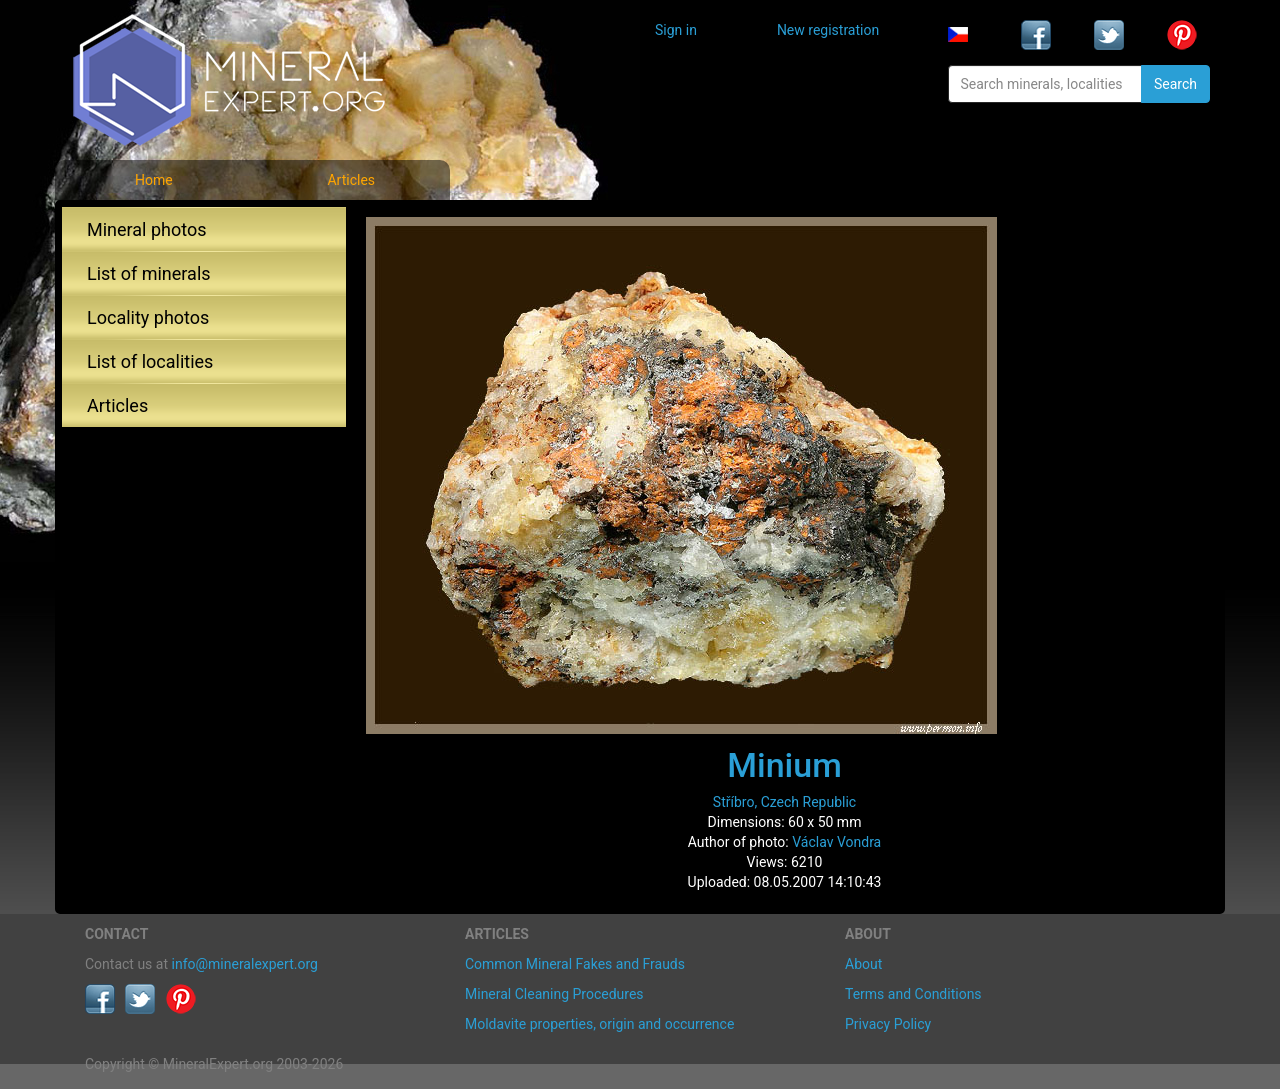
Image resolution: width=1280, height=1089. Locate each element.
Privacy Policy (888, 1024)
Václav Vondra (836, 842)
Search (1175, 84)
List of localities (150, 361)
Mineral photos (147, 229)
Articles (351, 180)
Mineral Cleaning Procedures (554, 994)
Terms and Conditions (913, 994)
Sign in (676, 30)
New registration (828, 30)
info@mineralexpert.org (245, 964)
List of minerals (149, 273)
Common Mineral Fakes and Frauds (575, 964)
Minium (784, 765)
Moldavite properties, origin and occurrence (599, 1024)
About (863, 964)
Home (154, 180)
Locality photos (148, 317)
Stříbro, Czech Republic (784, 802)
